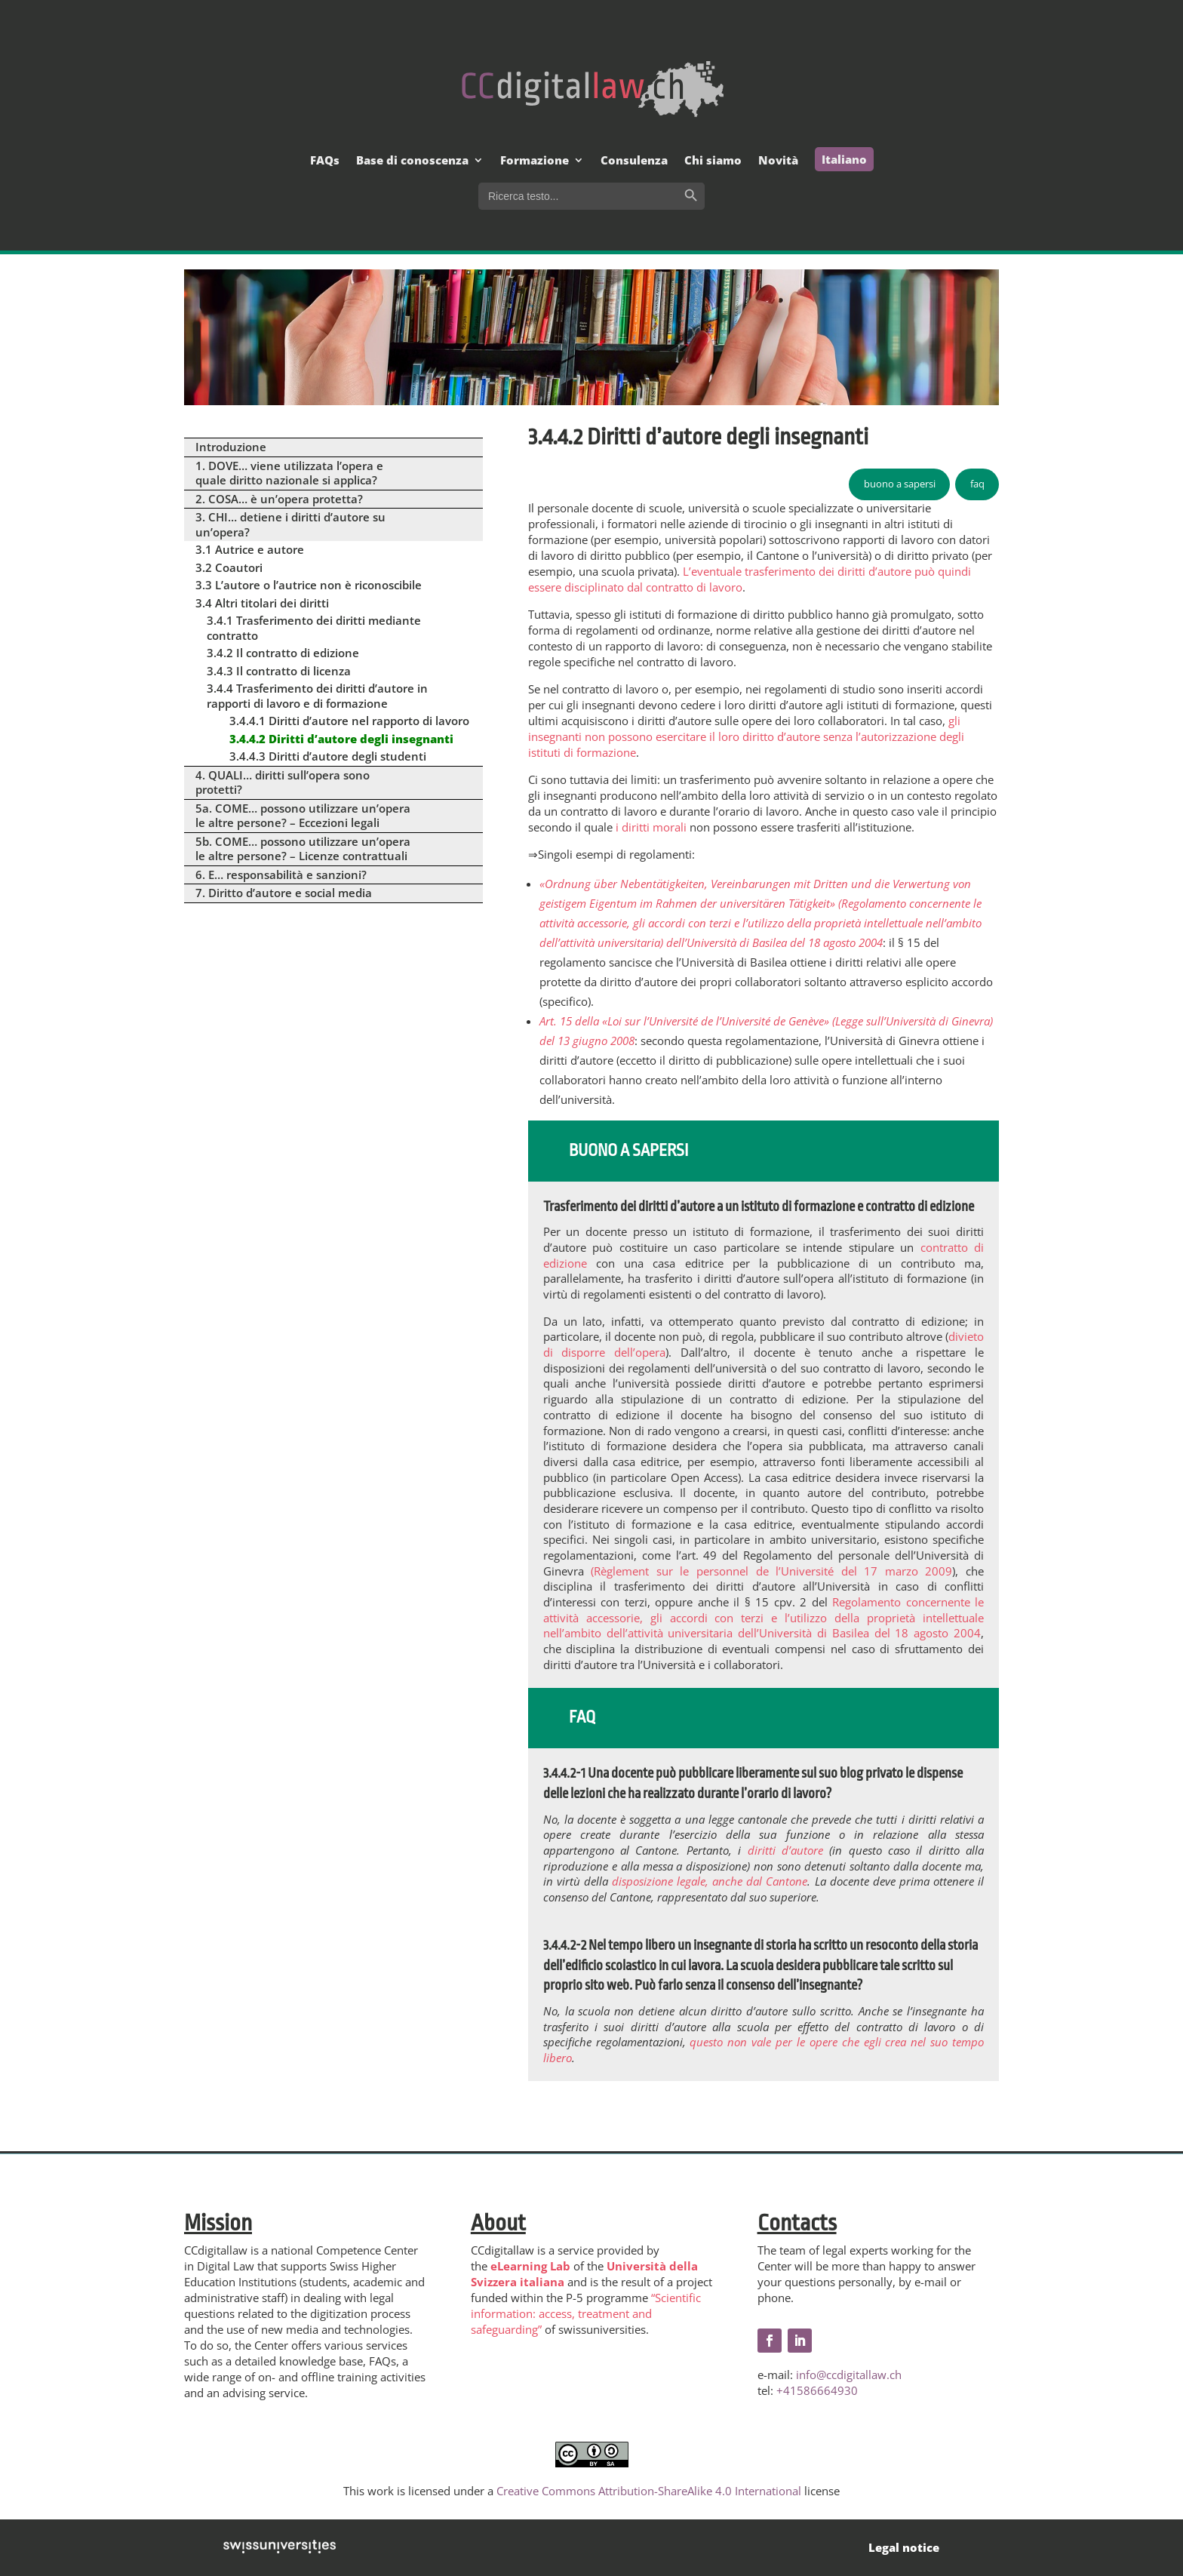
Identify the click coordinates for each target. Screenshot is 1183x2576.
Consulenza (634, 161)
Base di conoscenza (412, 161)
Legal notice (903, 2547)
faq (977, 483)
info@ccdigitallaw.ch (849, 2374)
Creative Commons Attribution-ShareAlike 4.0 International (648, 2490)
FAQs (325, 161)
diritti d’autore (785, 1850)
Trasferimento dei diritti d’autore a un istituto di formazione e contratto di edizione (758, 1206)
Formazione (534, 161)
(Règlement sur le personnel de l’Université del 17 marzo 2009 (771, 1570)
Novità (778, 161)
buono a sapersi (900, 483)
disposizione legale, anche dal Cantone (709, 1881)
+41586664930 (817, 2390)
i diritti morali (651, 827)
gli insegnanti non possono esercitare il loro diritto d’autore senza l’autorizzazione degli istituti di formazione (746, 736)
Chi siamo (713, 161)
